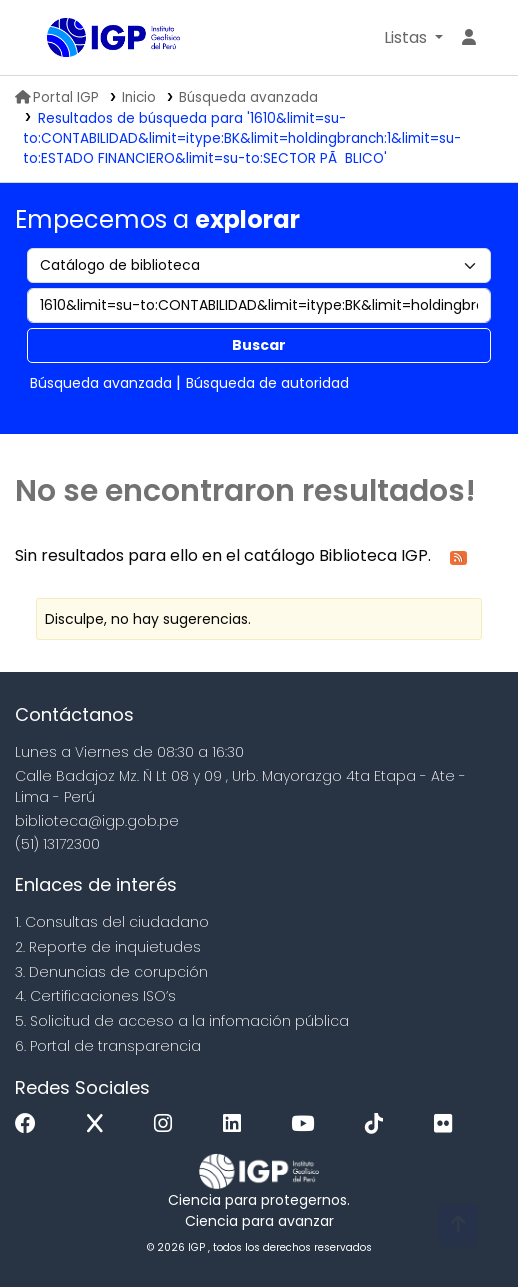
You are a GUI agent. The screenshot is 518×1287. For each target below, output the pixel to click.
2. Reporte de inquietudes (108, 947)
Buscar (259, 345)
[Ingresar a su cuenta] (469, 38)
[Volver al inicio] (458, 1225)
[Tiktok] (379, 1124)
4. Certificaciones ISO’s (95, 996)
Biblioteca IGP (54, 39)
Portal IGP (57, 97)
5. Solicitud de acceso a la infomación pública (182, 1021)
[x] (100, 1124)
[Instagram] (168, 1124)
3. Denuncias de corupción (111, 972)
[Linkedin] (237, 1124)
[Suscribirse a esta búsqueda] (458, 556)
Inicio (139, 97)
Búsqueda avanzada (248, 97)
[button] (413, 38)
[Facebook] (30, 1124)
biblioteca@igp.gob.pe (97, 821)
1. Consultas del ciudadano (112, 922)
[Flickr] (448, 1124)
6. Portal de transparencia (108, 1046)
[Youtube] (307, 1124)
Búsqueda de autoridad (267, 383)
